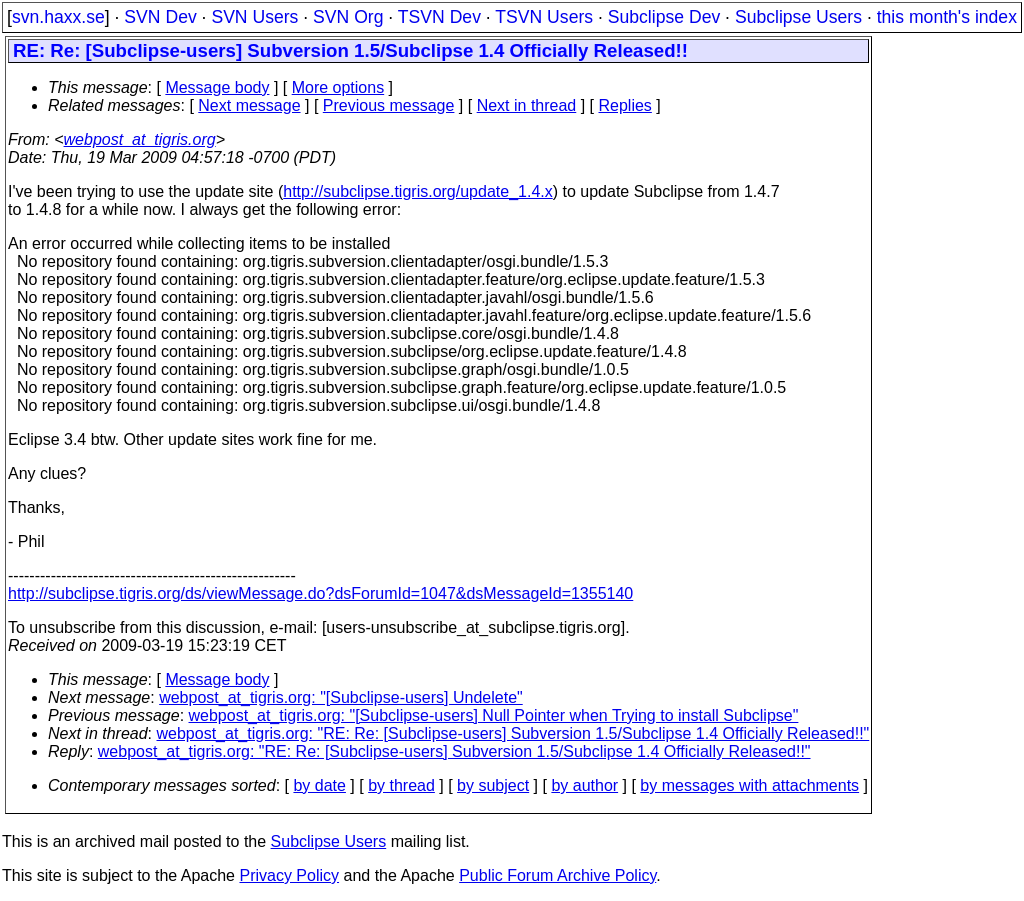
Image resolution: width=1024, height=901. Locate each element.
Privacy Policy (289, 875)
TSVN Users (544, 17)
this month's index (947, 17)
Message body (217, 87)
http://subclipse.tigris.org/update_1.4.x (418, 191)
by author (584, 785)
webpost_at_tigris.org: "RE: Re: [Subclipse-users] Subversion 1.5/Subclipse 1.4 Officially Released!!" (513, 733)
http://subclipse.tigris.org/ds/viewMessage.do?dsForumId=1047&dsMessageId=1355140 (320, 593)
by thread (401, 785)
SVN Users (254, 17)
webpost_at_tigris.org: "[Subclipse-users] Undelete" (341, 697)
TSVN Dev (439, 17)
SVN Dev (160, 17)
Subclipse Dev (664, 17)
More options (338, 87)
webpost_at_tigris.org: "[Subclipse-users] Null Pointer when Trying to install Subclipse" (494, 715)
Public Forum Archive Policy (557, 875)
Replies (625, 105)
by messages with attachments (749, 785)
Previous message (389, 105)
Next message (249, 105)
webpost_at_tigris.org (140, 139)
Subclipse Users (798, 17)
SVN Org (348, 17)
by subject (493, 785)
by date (319, 785)
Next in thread (527, 105)
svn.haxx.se (58, 17)
